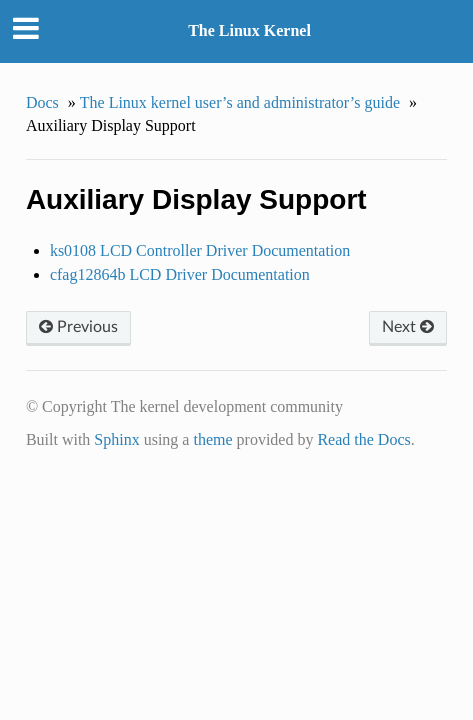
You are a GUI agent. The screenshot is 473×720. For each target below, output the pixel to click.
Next (408, 327)
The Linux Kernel (249, 30)
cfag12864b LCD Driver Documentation (180, 274)
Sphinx (116, 439)
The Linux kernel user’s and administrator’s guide (240, 102)
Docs (42, 102)
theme (212, 439)
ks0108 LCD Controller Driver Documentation (200, 250)
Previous (78, 327)
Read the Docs (363, 439)
